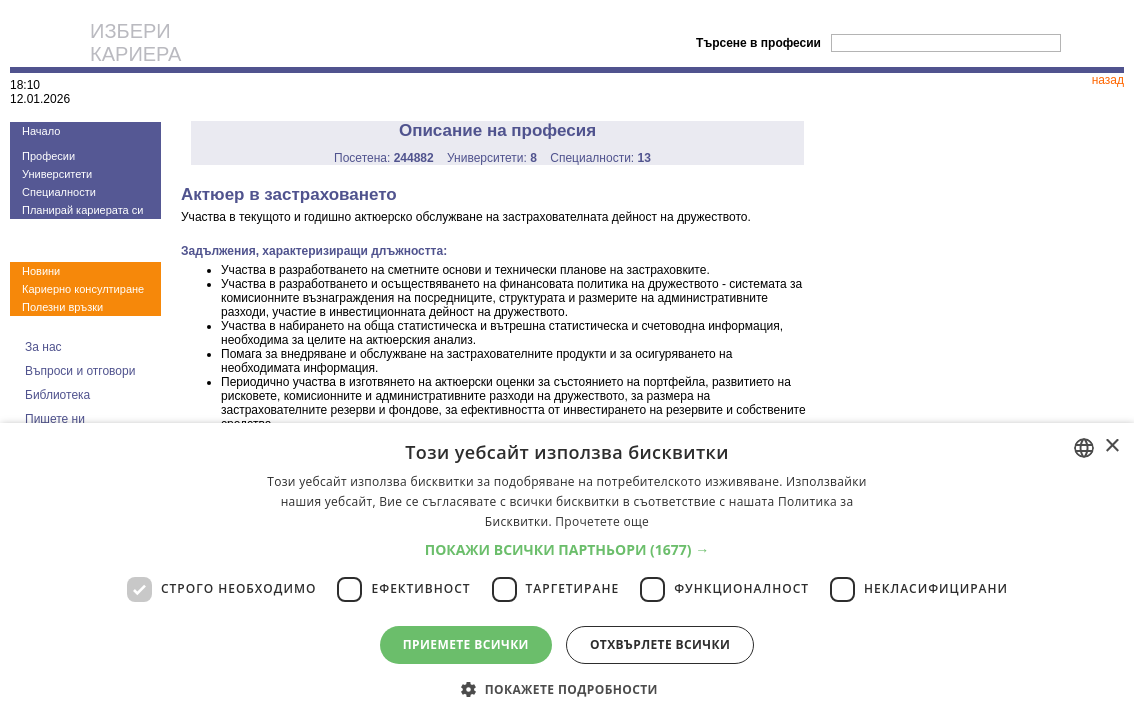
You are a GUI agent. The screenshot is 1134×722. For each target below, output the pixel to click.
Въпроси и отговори (80, 371)
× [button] (1111, 446)
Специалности (59, 192)
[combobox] (1084, 448)
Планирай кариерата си (82, 210)
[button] (567, 549)
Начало (41, 131)
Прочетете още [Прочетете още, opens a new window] (602, 521)
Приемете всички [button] (466, 644)
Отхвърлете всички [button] (660, 644)
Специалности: (600, 158)
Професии (48, 156)
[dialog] (567, 572)
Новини (41, 271)
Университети (57, 174)
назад (1108, 80)
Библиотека (57, 395)
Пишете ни (55, 419)
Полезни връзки (62, 307)
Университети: (492, 158)
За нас (43, 347)
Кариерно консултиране (83, 289)
